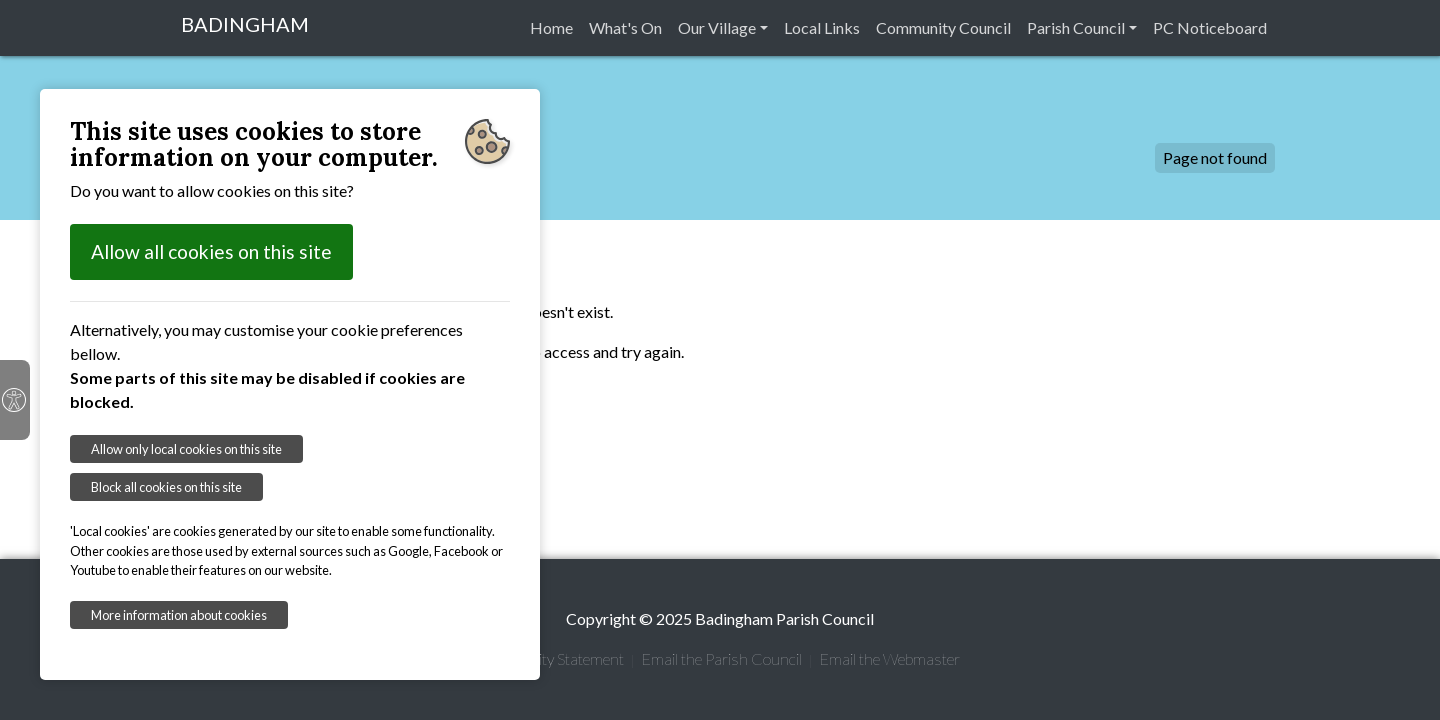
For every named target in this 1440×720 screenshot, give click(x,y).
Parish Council (1076, 27)
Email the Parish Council (721, 658)
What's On (625, 27)
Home (551, 27)
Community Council (943, 27)
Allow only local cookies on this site (186, 449)
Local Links (822, 27)
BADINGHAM (245, 24)
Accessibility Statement (549, 658)
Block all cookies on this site (166, 487)
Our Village (717, 27)
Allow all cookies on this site (211, 251)
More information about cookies (179, 615)
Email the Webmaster (889, 658)
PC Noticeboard (1210, 27)
